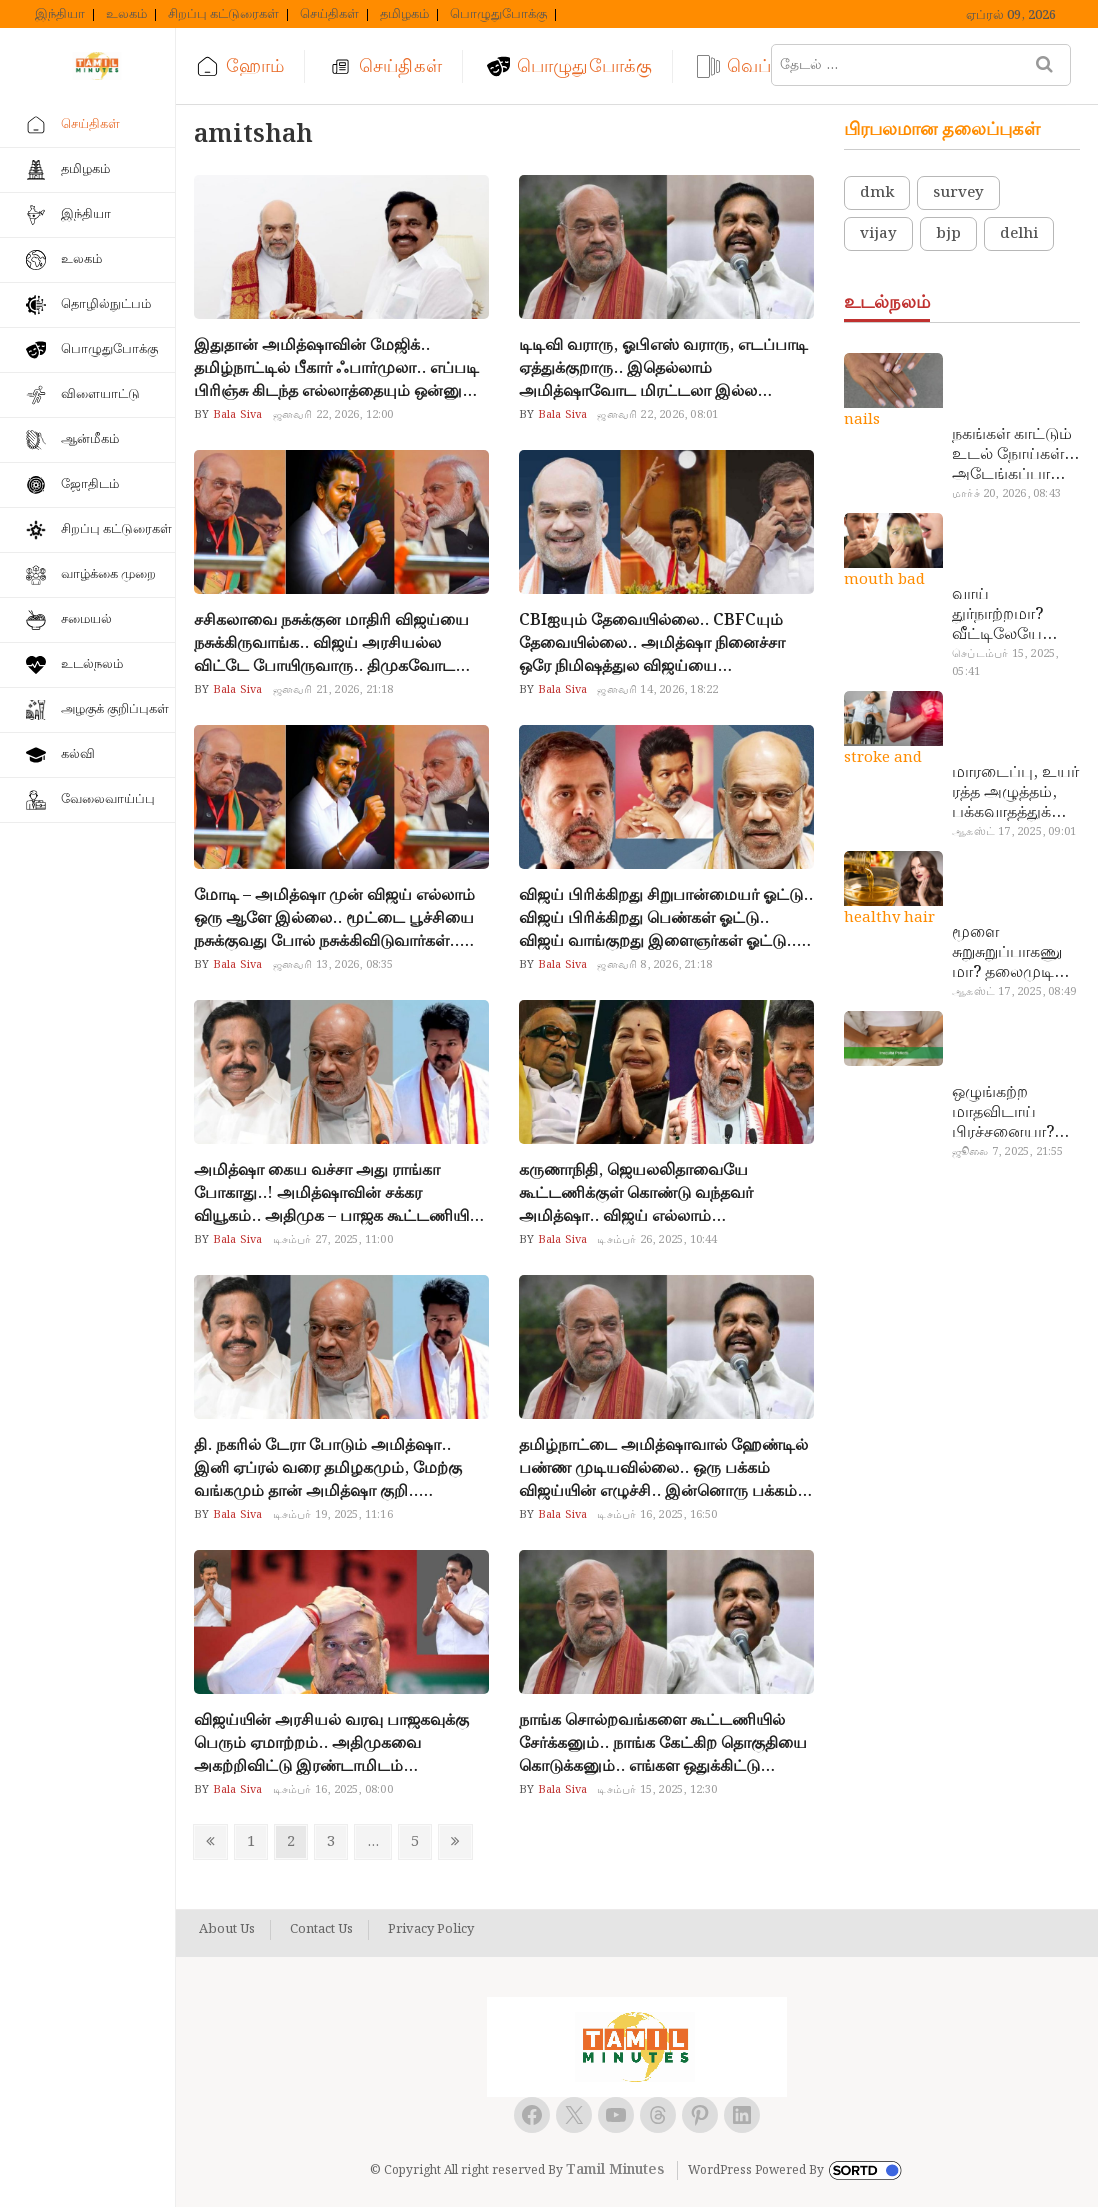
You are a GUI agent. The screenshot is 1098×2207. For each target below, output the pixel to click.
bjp (948, 234)
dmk (877, 193)
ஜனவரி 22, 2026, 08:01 (657, 415)
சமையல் (86, 619)
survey (958, 193)
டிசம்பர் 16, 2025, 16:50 (657, 1515)
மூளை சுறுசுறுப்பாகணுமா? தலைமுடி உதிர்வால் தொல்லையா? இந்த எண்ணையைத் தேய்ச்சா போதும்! (1007, 953)
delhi (1019, 234)
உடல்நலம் (92, 664)
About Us (227, 1930)
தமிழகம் (404, 15)
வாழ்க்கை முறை (108, 574)
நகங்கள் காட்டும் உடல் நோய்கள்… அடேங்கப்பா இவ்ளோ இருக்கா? (1015, 455)
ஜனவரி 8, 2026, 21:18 (654, 965)
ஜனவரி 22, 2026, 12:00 (333, 415)
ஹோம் (255, 66)
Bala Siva (236, 415)
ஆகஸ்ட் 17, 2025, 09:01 (1014, 832)
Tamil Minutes (615, 2170)
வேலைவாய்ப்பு (108, 799)
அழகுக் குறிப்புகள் (115, 709)
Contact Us (321, 1930)
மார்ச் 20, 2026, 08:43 (1006, 494)
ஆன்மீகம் (90, 439)
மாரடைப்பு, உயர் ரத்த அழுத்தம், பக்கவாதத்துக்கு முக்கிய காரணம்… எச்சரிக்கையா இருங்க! (1015, 793)
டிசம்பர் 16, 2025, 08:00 (333, 1790)
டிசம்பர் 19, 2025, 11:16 (333, 1515)
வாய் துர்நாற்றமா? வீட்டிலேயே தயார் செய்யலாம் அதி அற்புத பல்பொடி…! (1015, 615)
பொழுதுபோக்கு (498, 15)
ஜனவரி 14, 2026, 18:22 (657, 690)
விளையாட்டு (100, 394)
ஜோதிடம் (90, 484)
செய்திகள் (329, 15)
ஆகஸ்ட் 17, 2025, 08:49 (1014, 992)
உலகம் (126, 15)
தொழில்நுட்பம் (106, 304)
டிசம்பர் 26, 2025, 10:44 (657, 1240)
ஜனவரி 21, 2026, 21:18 (333, 690)
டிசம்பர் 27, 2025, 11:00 (333, 1240)
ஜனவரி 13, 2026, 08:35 (333, 965)
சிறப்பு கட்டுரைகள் (223, 15)
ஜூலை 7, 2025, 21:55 (1007, 1152)
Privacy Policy (431, 1930)
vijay (878, 234)
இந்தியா (60, 15)
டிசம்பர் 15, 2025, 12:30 (657, 1790)
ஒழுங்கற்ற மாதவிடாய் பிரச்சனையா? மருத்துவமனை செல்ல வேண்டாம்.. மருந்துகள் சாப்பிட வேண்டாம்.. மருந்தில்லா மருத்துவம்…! (1007, 1113)
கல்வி (78, 754)
